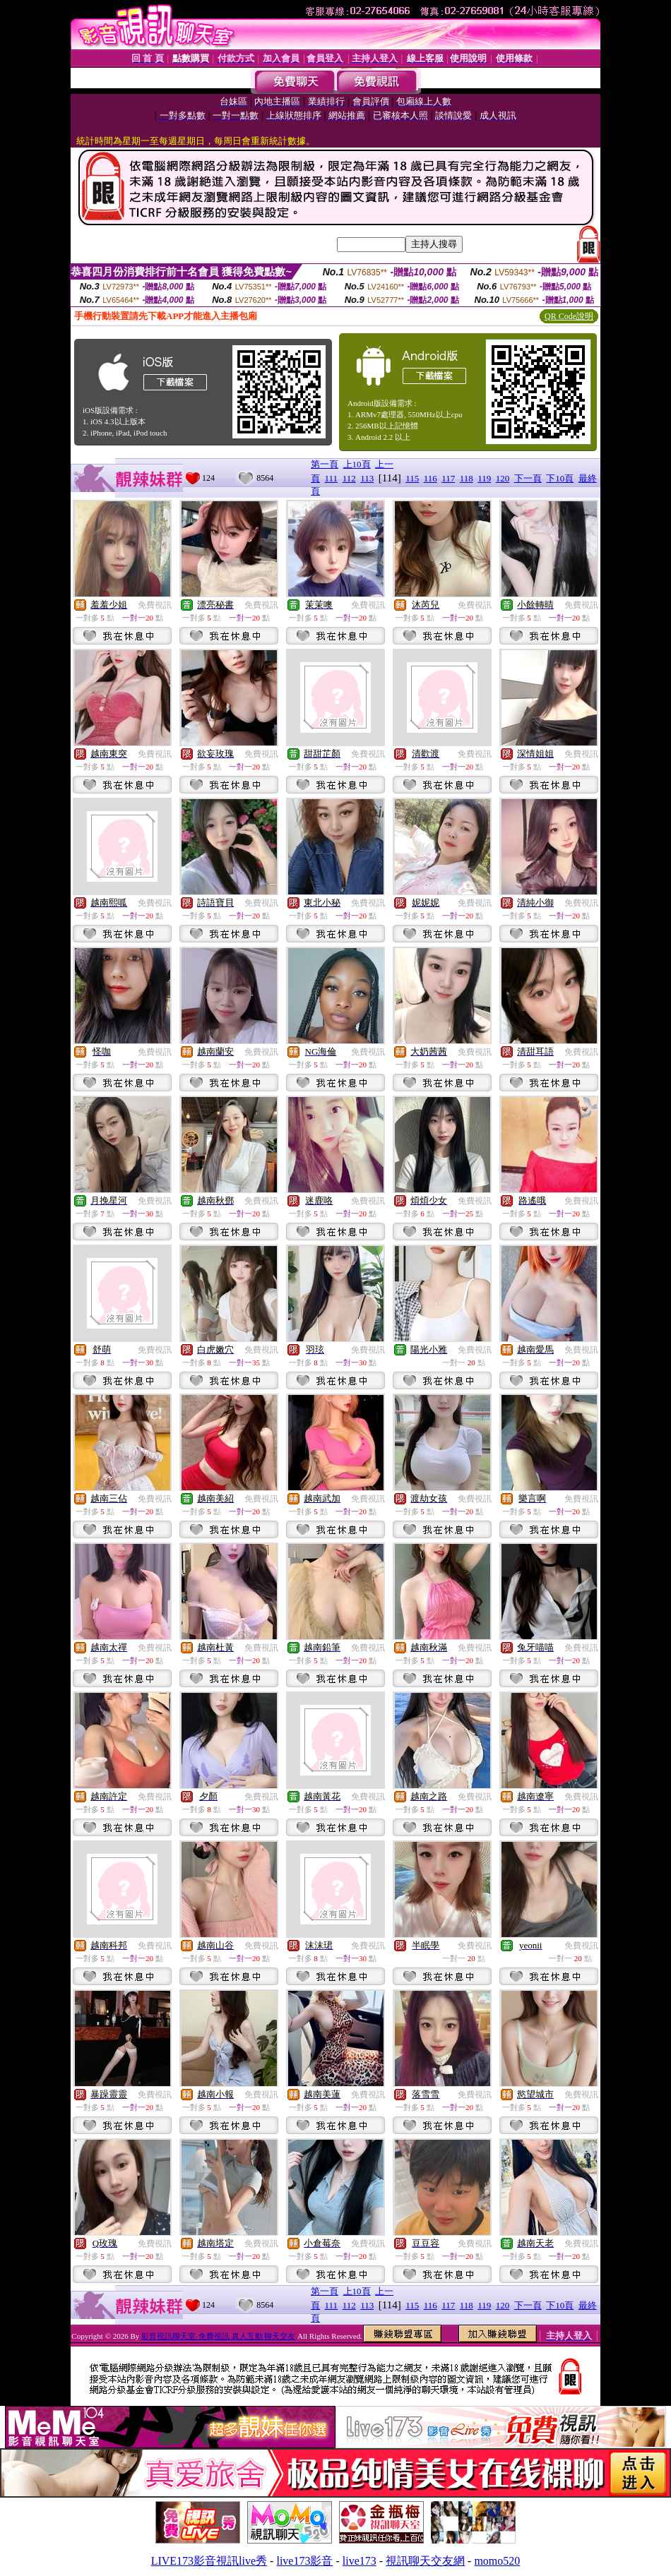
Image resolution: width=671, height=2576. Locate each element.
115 (412, 478)
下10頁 (560, 478)
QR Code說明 (569, 316)
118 (466, 478)
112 (349, 478)
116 (430, 478)
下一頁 (528, 478)
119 (484, 478)
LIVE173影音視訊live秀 (209, 2561)
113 (367, 478)
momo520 (497, 2561)
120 (503, 478)
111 (331, 478)
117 (448, 478)
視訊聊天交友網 (425, 2561)
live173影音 (304, 2561)
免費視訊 (155, 605)
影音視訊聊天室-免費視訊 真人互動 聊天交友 (218, 2336)
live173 (359, 2561)
